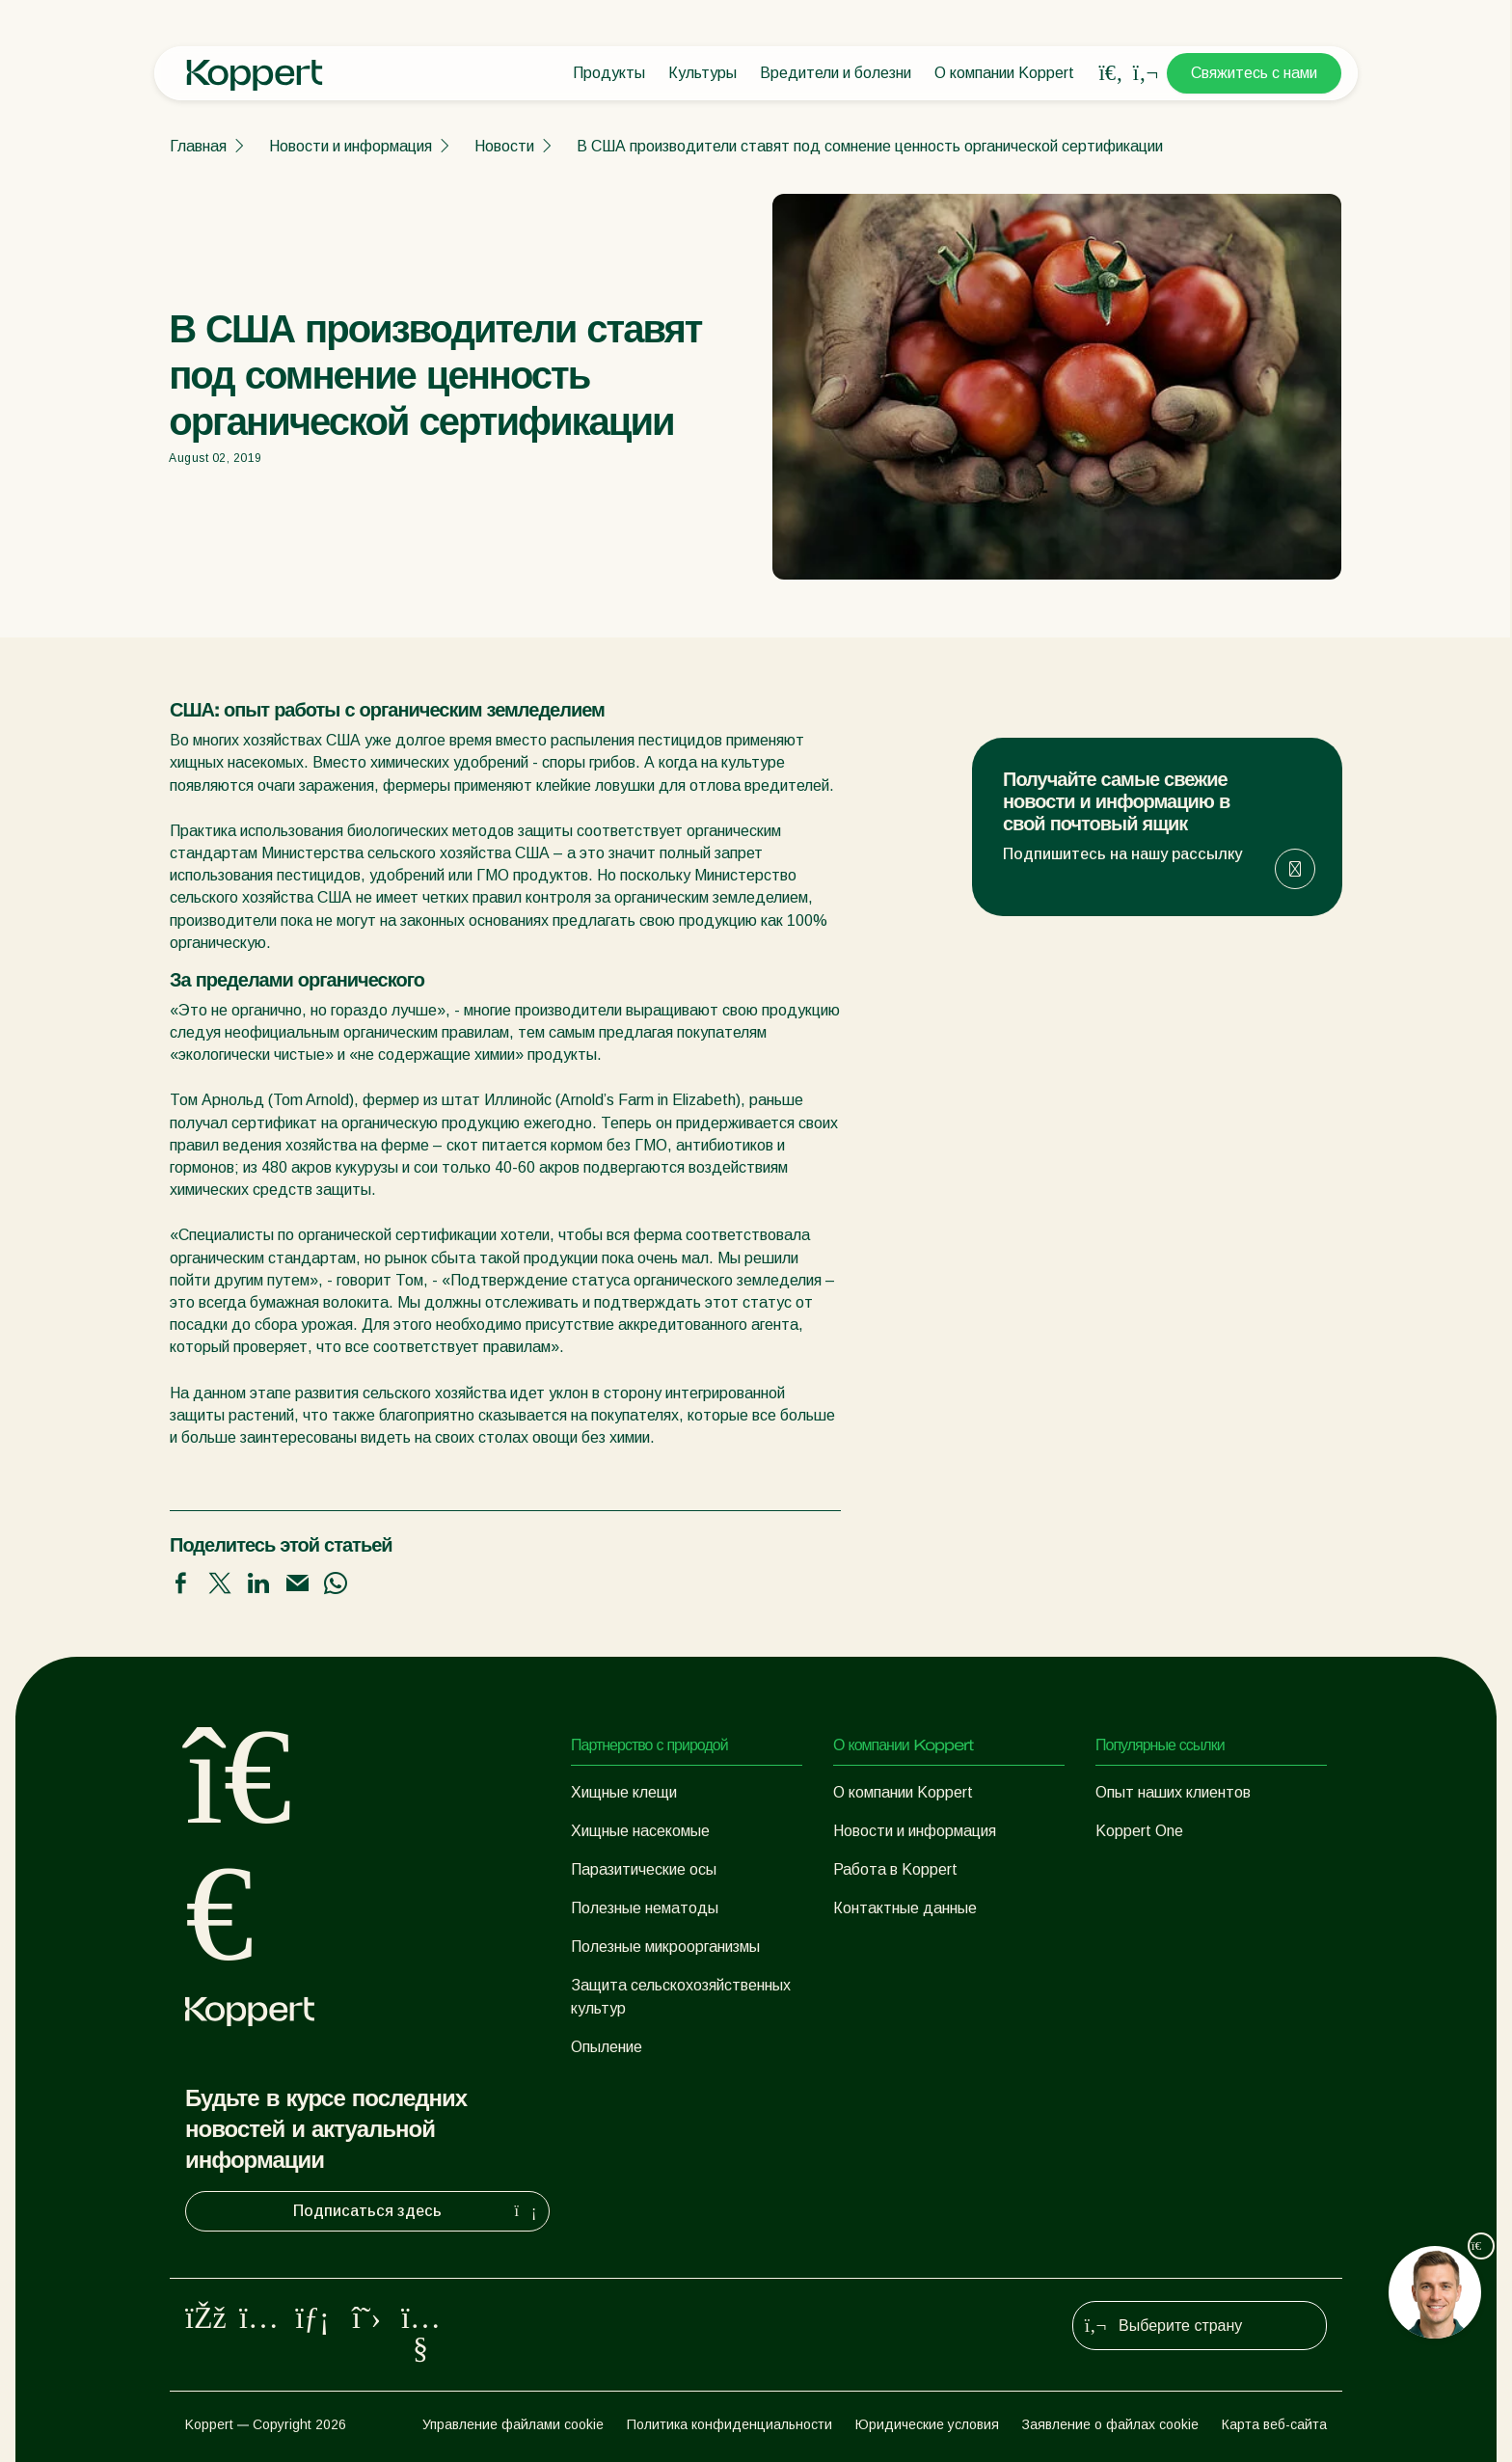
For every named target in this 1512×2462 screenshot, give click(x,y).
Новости (504, 146)
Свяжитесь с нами (1254, 73)
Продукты (609, 73)
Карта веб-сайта (1274, 2424)
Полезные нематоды (644, 1908)
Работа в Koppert (895, 1869)
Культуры (702, 73)
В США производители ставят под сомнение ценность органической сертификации (870, 146)
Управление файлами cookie (513, 2424)
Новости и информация (350, 146)
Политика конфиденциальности (729, 2424)
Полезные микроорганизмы (665, 1946)
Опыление (606, 2047)
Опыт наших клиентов (1173, 1792)
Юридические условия (927, 2424)
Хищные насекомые (640, 1831)
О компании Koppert (1004, 73)
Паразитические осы (643, 1869)
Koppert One (1139, 1831)
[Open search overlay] (1110, 73)
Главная (198, 146)
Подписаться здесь (417, 2211)
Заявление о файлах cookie (1110, 2424)
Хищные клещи (624, 1792)
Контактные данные (905, 1908)
